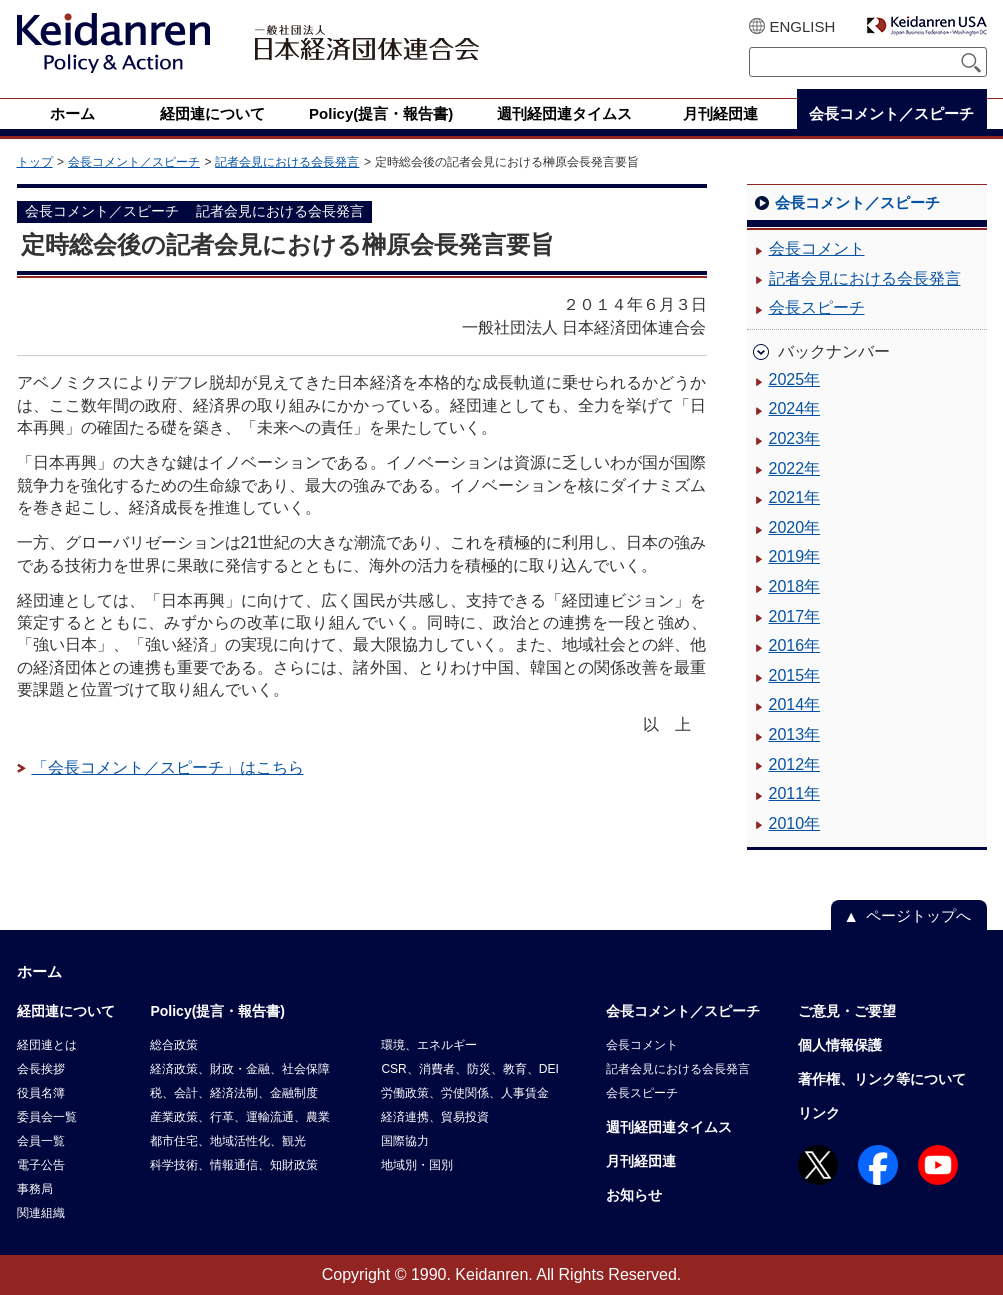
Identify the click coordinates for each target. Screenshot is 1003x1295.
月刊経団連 (641, 1161)
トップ (35, 162)
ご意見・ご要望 (847, 1011)
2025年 (795, 379)
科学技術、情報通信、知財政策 (234, 1165)
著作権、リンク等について (882, 1079)
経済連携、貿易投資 (435, 1117)
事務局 (35, 1189)
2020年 (795, 527)
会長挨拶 (41, 1069)
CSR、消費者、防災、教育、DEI (469, 1069)
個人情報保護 (840, 1045)
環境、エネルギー (429, 1045)
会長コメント (817, 248)
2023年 (795, 438)
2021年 (795, 497)
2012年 (795, 764)
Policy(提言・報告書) (217, 1011)
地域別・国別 (417, 1165)
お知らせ (634, 1195)
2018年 (795, 586)
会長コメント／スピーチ (134, 162)
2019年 (795, 556)
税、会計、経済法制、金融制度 (234, 1093)
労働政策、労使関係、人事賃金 (465, 1093)
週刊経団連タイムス (669, 1127)
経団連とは (47, 1045)
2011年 (795, 793)
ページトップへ (918, 915)
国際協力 (405, 1141)
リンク (819, 1113)
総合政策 (174, 1045)
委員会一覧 (47, 1117)
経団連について (66, 1011)
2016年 (795, 645)
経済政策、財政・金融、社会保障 (240, 1069)
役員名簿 (41, 1093)
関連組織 (41, 1213)
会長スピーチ (817, 307)
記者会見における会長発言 (287, 162)
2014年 (795, 704)
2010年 (795, 823)
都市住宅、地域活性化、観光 (228, 1141)
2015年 (795, 675)
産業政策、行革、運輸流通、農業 (240, 1117)
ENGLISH (803, 26)
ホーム (39, 971)
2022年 (795, 468)
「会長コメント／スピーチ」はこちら (168, 767)
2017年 (795, 616)
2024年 (795, 408)
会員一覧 (41, 1141)
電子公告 (41, 1165)
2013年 (795, 734)
